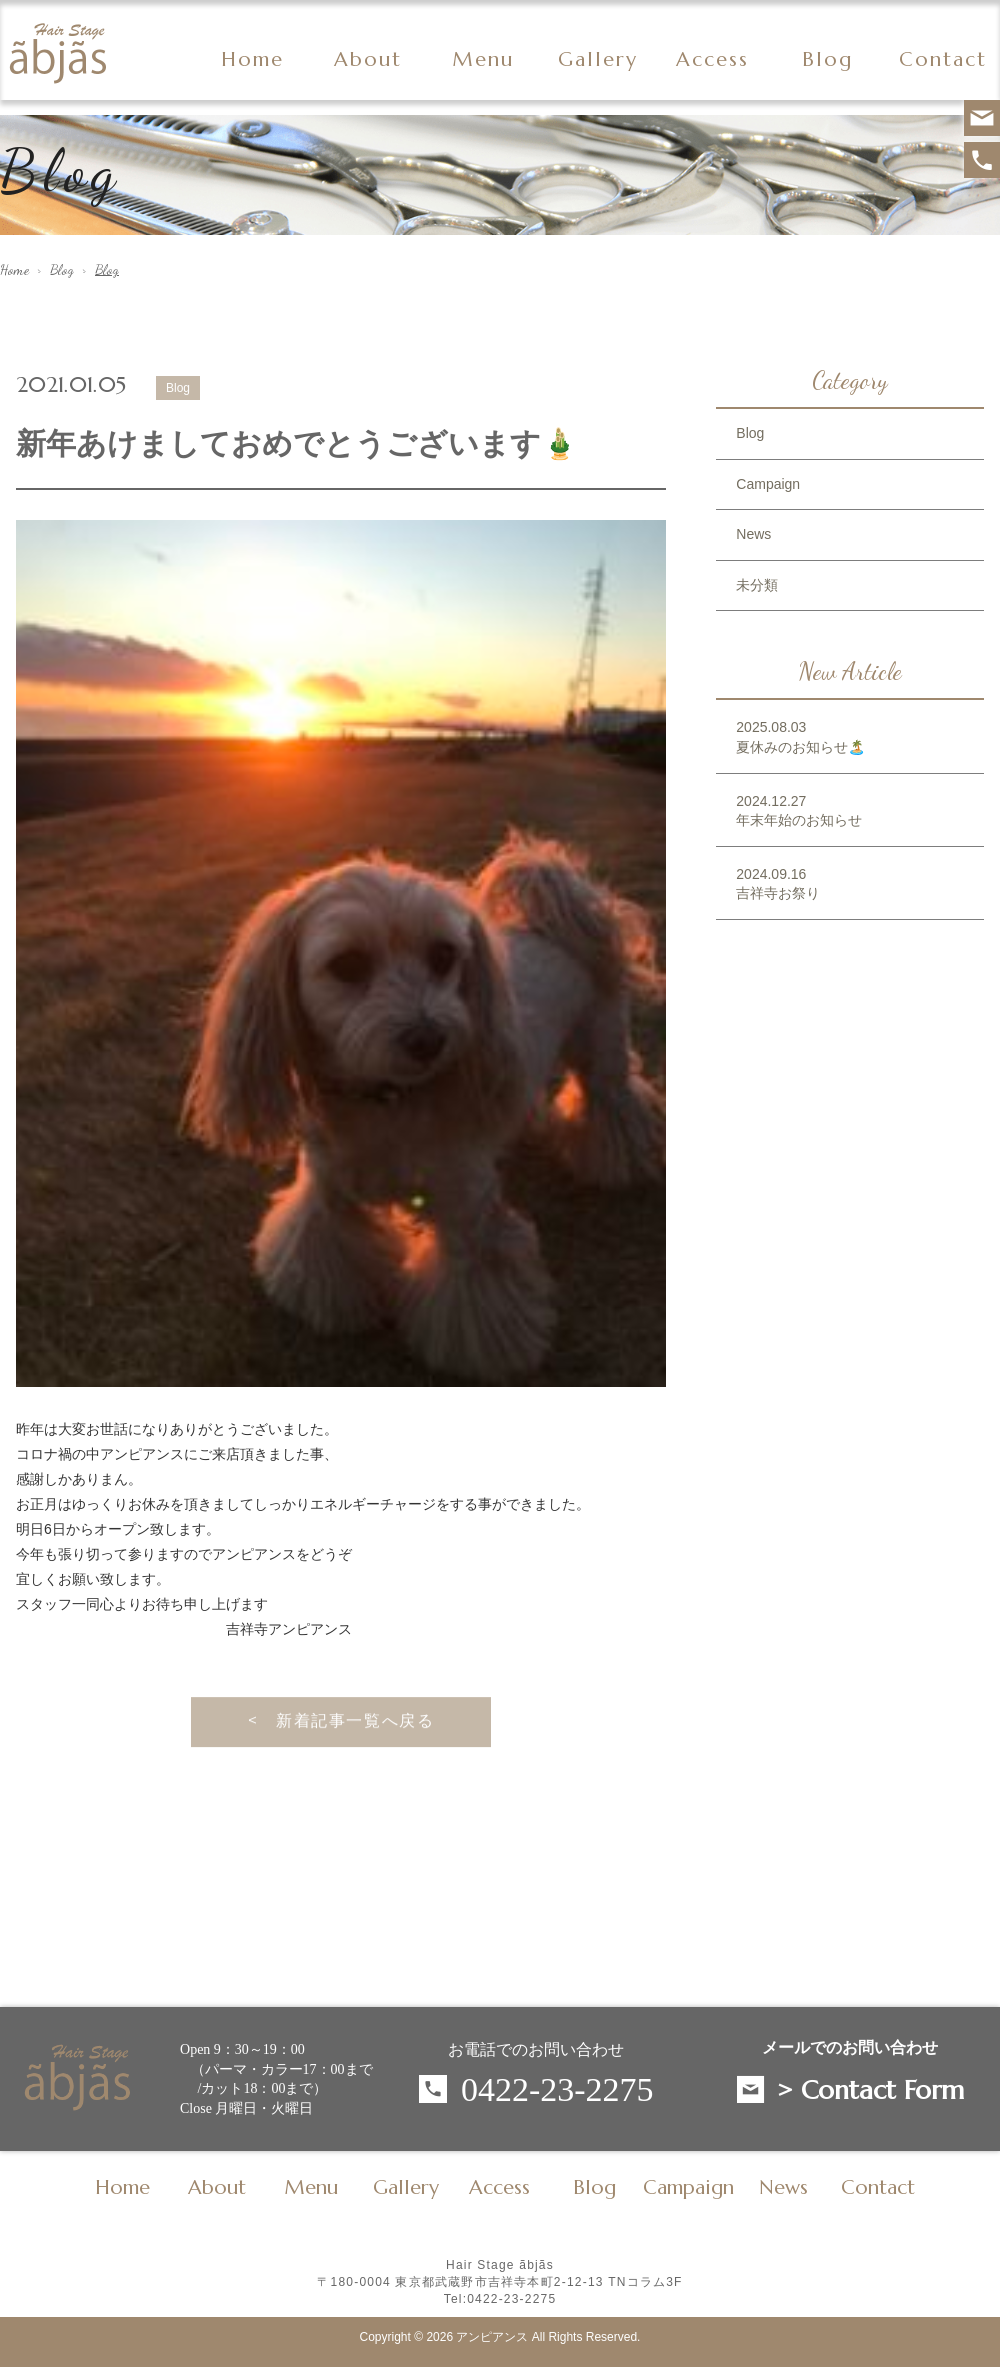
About (368, 60)
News (753, 534)
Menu (483, 60)
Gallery (598, 60)
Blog (62, 269)
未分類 (757, 585)
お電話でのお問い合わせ (536, 2049)
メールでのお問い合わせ (850, 2048)
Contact (943, 60)
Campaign (768, 484)
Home (252, 60)
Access (712, 60)
